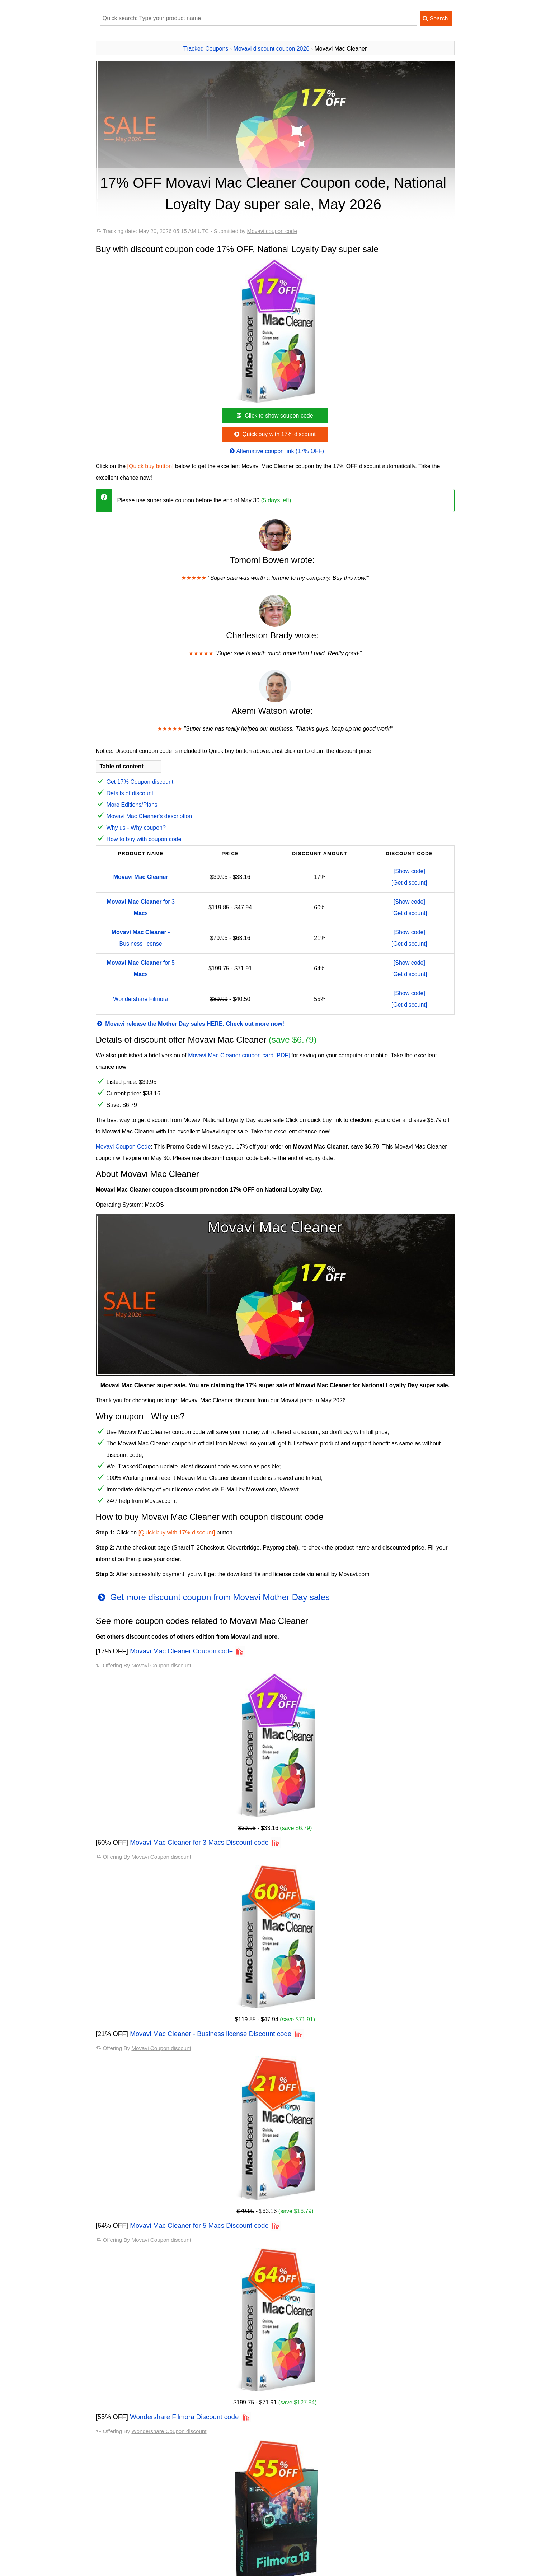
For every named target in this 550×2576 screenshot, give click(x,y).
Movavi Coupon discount (161, 1665)
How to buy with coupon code (144, 839)
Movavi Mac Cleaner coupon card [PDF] (239, 1055)
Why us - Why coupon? (136, 828)
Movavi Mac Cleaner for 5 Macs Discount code (199, 2225)
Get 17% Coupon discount (140, 782)
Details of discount (130, 793)
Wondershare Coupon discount (168, 2431)
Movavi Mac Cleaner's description (149, 816)
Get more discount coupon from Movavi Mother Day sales (213, 1597)
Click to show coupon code (274, 416)
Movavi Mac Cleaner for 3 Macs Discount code (199, 1842)
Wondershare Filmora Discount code (184, 2417)
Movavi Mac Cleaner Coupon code (181, 1651)
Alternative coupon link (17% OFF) (276, 451)
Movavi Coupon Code (123, 1146)
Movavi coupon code (272, 231)
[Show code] (409, 871)
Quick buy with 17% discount (273, 434)
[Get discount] (409, 883)
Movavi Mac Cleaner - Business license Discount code (210, 2033)
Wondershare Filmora (140, 999)
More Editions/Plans (132, 805)
